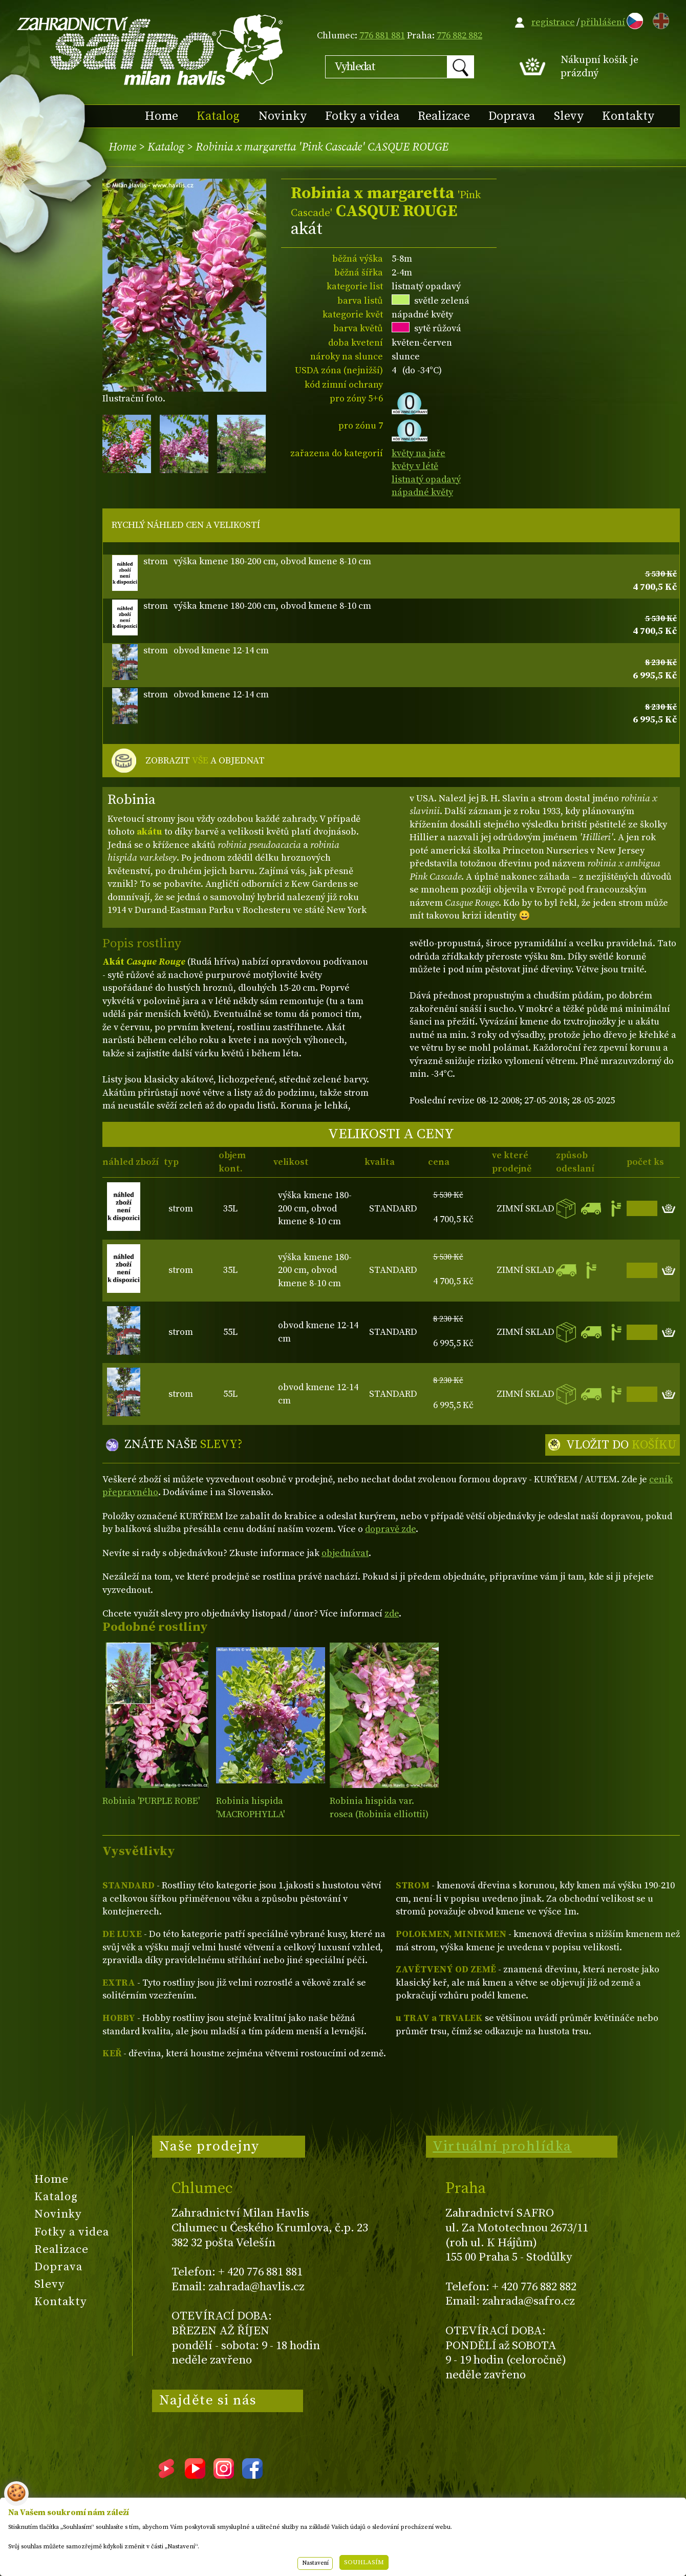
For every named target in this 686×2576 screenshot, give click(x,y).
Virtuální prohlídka (502, 2146)
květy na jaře (418, 453)
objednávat (345, 1553)
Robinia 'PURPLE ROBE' (151, 1801)
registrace (553, 22)
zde (391, 1614)
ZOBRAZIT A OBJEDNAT (205, 761)
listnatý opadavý (426, 479)
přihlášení (603, 22)
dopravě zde (390, 1529)
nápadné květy (422, 492)
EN (659, 19)
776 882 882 (459, 35)
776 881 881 (382, 35)
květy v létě (415, 466)
